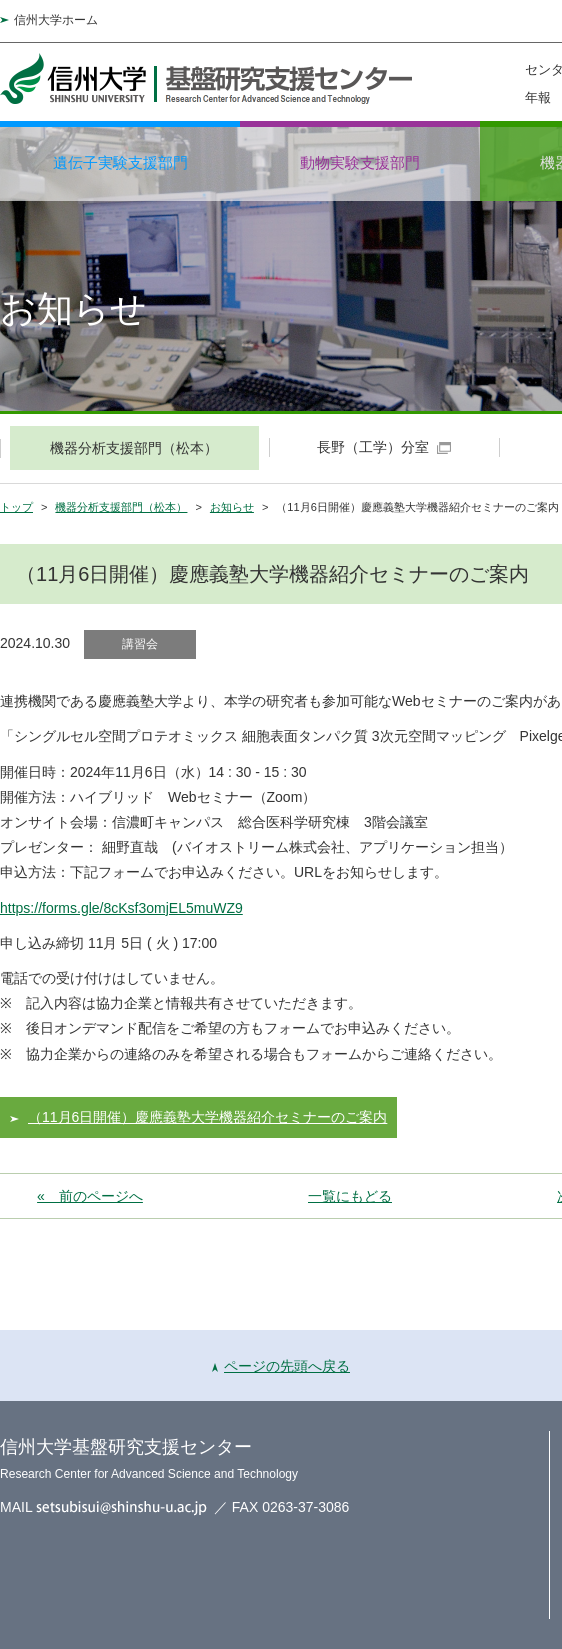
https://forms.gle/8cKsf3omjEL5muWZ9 (121, 908)
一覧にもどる (350, 1196)
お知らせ (232, 507)
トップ (16, 507)
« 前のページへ (90, 1196)
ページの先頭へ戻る (281, 1366)
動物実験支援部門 (360, 162)
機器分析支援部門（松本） (121, 507)
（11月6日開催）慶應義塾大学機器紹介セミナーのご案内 (207, 1117)
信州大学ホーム (56, 20)
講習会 (140, 644)
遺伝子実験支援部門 (120, 162)
